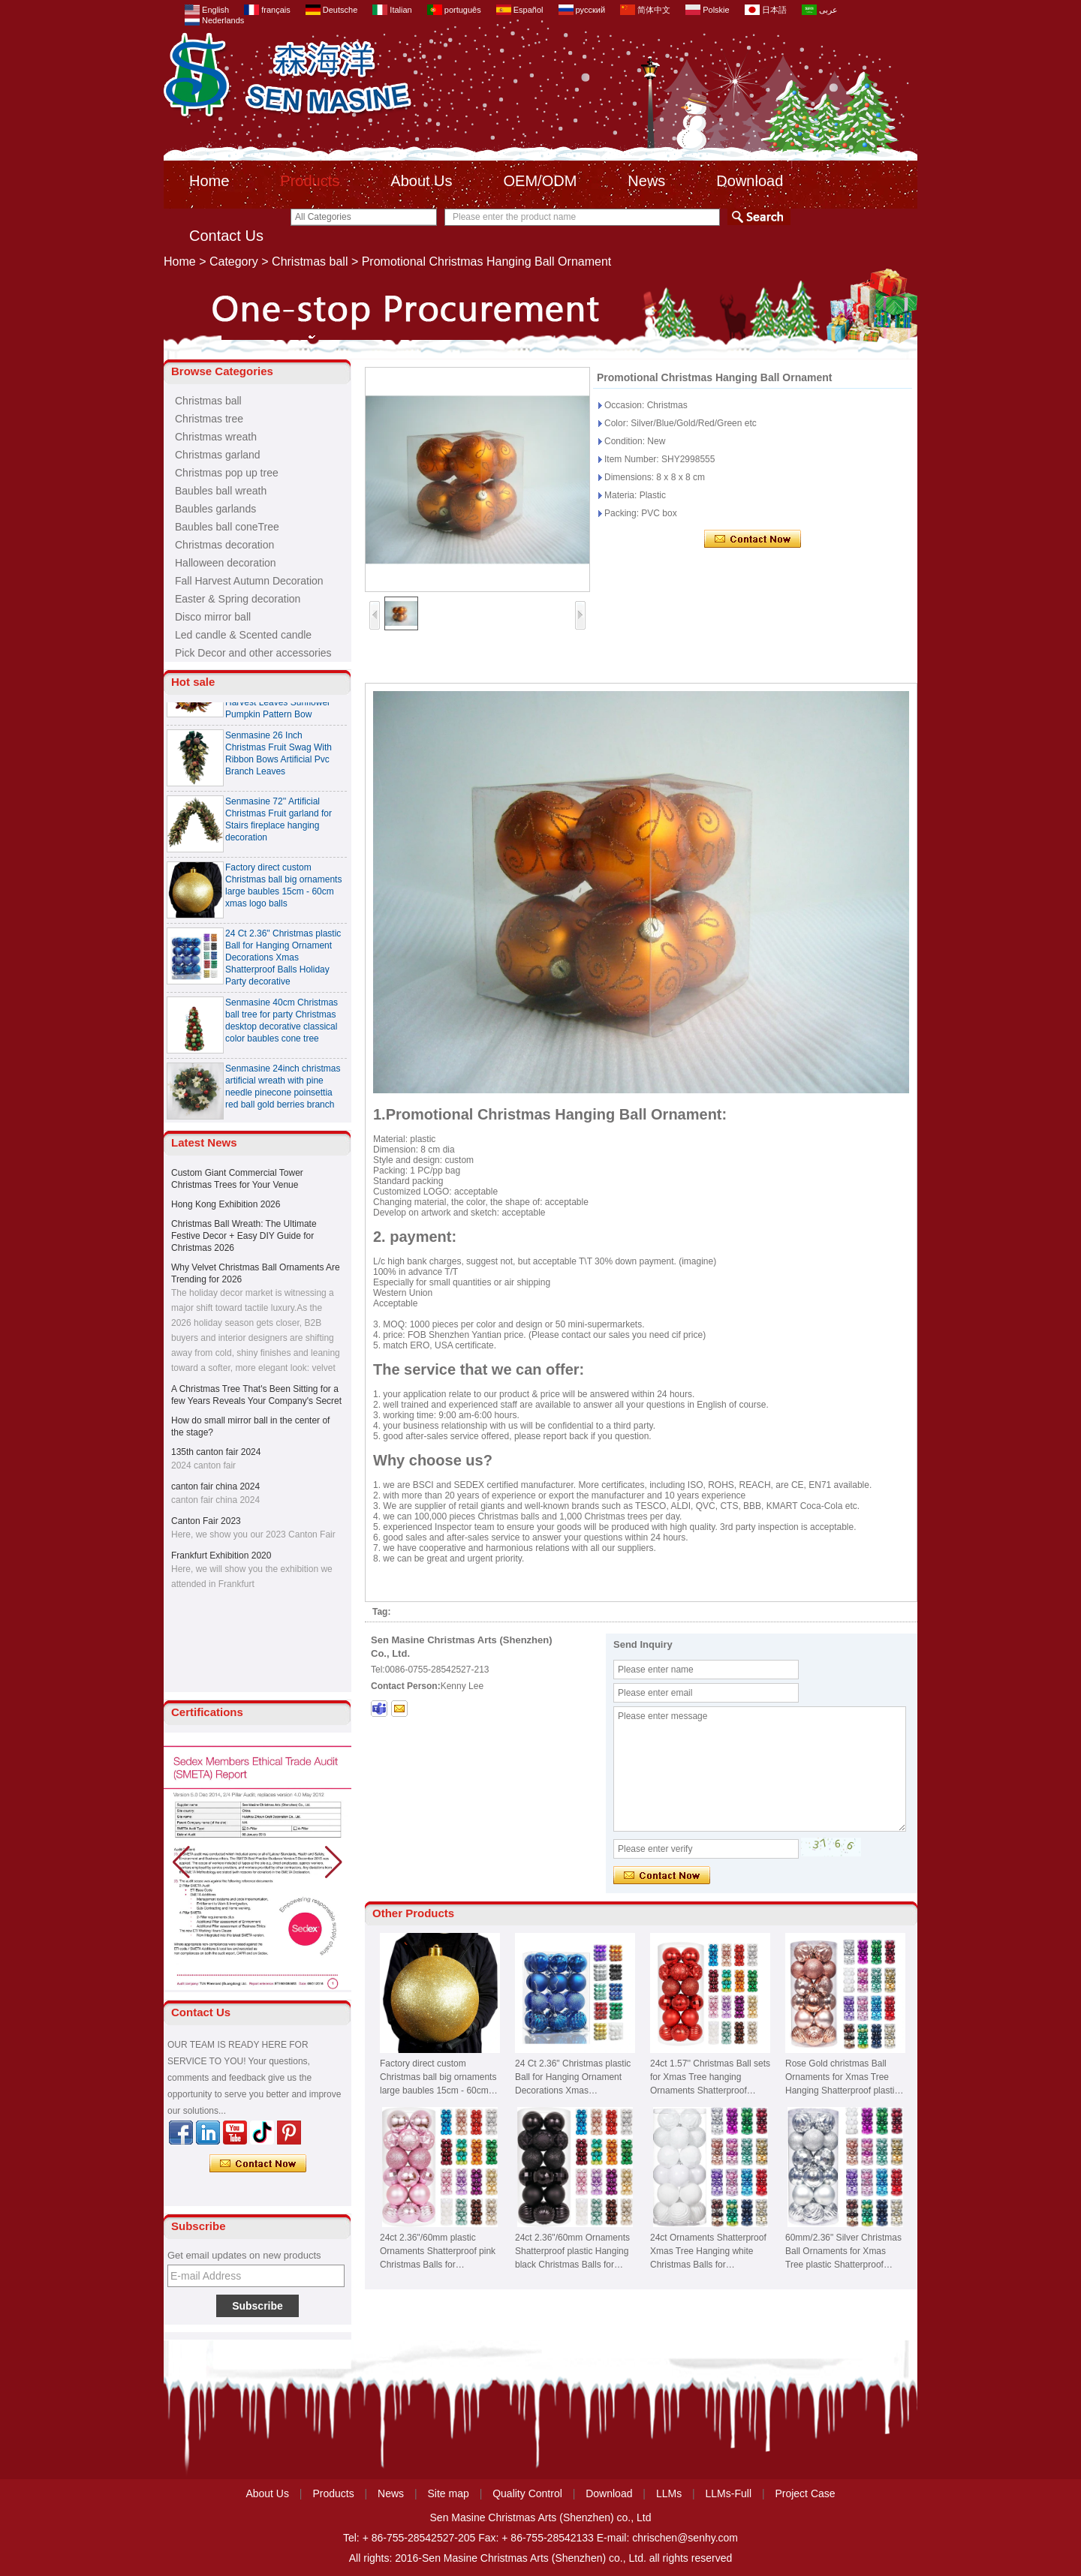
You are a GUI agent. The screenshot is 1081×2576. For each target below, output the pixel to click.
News (646, 181)
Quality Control (527, 2493)
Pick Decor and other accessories (253, 653)
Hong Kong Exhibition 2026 (225, 1204)
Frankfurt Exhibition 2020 (221, 1555)
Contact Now (257, 2164)
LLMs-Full (728, 2493)
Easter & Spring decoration (237, 599)
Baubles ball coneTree (227, 527)
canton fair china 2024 (215, 1486)
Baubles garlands (215, 509)
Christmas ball (310, 261)
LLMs (669, 2493)
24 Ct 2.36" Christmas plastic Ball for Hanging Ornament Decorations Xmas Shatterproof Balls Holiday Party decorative (283, 964)
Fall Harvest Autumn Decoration (249, 581)
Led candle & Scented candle (243, 635)
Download (749, 181)
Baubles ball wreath (220, 491)
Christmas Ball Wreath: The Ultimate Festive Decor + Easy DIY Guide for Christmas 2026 (244, 1236)
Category (233, 261)
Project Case (805, 2493)
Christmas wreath (216, 437)
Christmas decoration (224, 545)
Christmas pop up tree (227, 473)
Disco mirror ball (213, 617)
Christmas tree (209, 419)
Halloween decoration (225, 563)
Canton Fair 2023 (206, 1521)
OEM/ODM (540, 181)
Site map (448, 2493)
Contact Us (226, 235)
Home (209, 181)
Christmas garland (217, 455)
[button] (334, 1862)
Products (309, 181)
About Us (421, 181)
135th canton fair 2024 (215, 1452)
